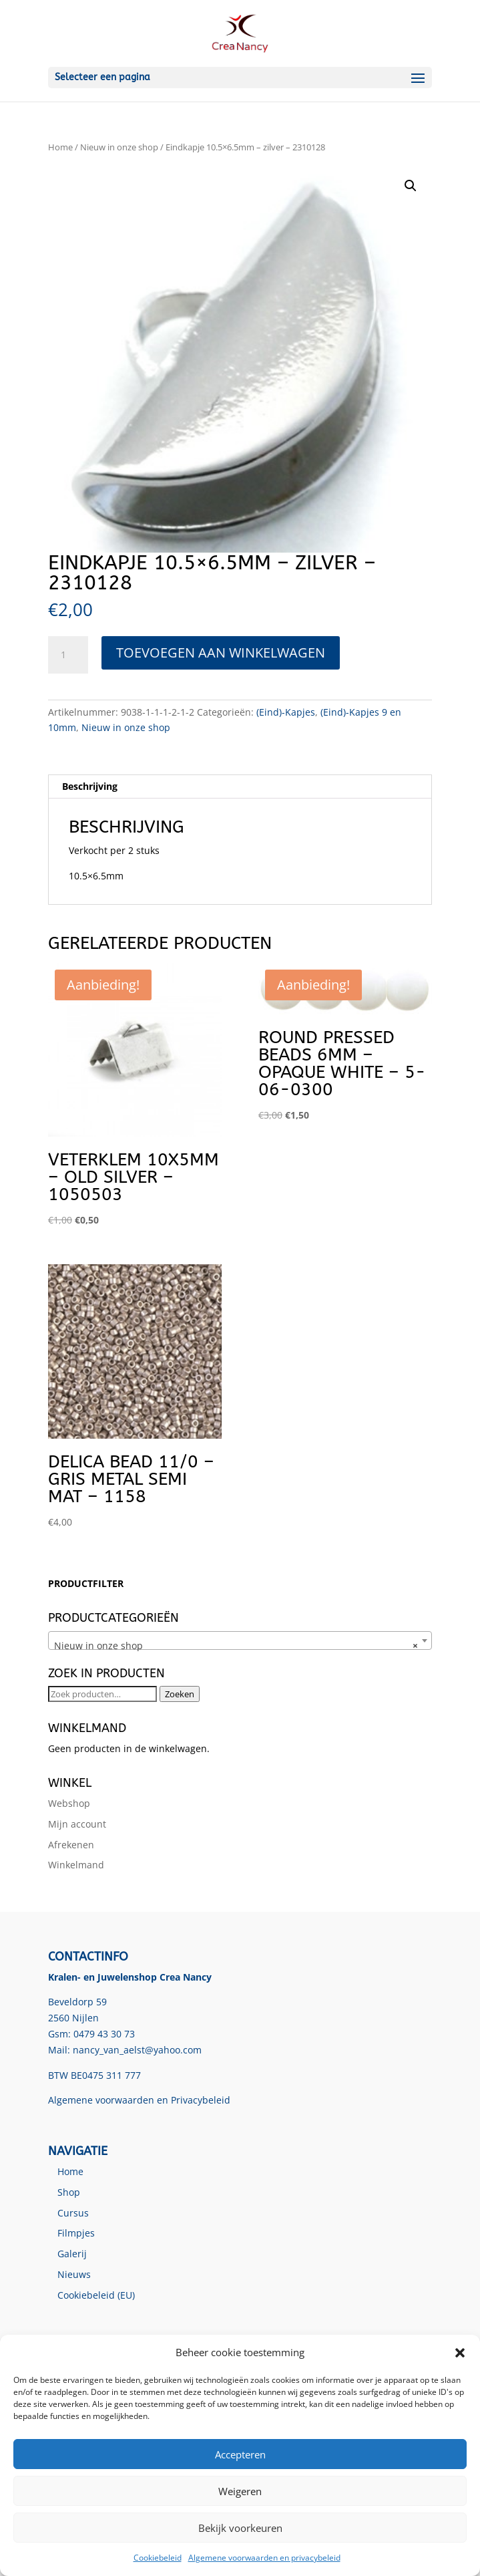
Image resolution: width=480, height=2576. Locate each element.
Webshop (69, 1803)
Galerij (72, 2253)
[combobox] (240, 1640)
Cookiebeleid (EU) (96, 2295)
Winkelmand (76, 1864)
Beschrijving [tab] (89, 786)
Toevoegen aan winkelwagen (220, 652)
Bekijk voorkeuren (240, 2528)
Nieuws (74, 2274)
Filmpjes (76, 2233)
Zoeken (179, 1694)
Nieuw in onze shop (119, 147)
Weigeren (240, 2491)
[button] (460, 2352)
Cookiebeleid (158, 2557)
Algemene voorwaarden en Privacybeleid (139, 2100)
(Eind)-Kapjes (285, 712)
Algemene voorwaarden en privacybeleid (264, 2557)
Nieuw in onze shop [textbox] (236, 1645)
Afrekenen (71, 1844)
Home (60, 147)
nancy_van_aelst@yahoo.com (137, 2049)
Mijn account (77, 1824)
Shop (68, 2192)
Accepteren (240, 2454)
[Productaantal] (68, 655)
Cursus (73, 2212)
